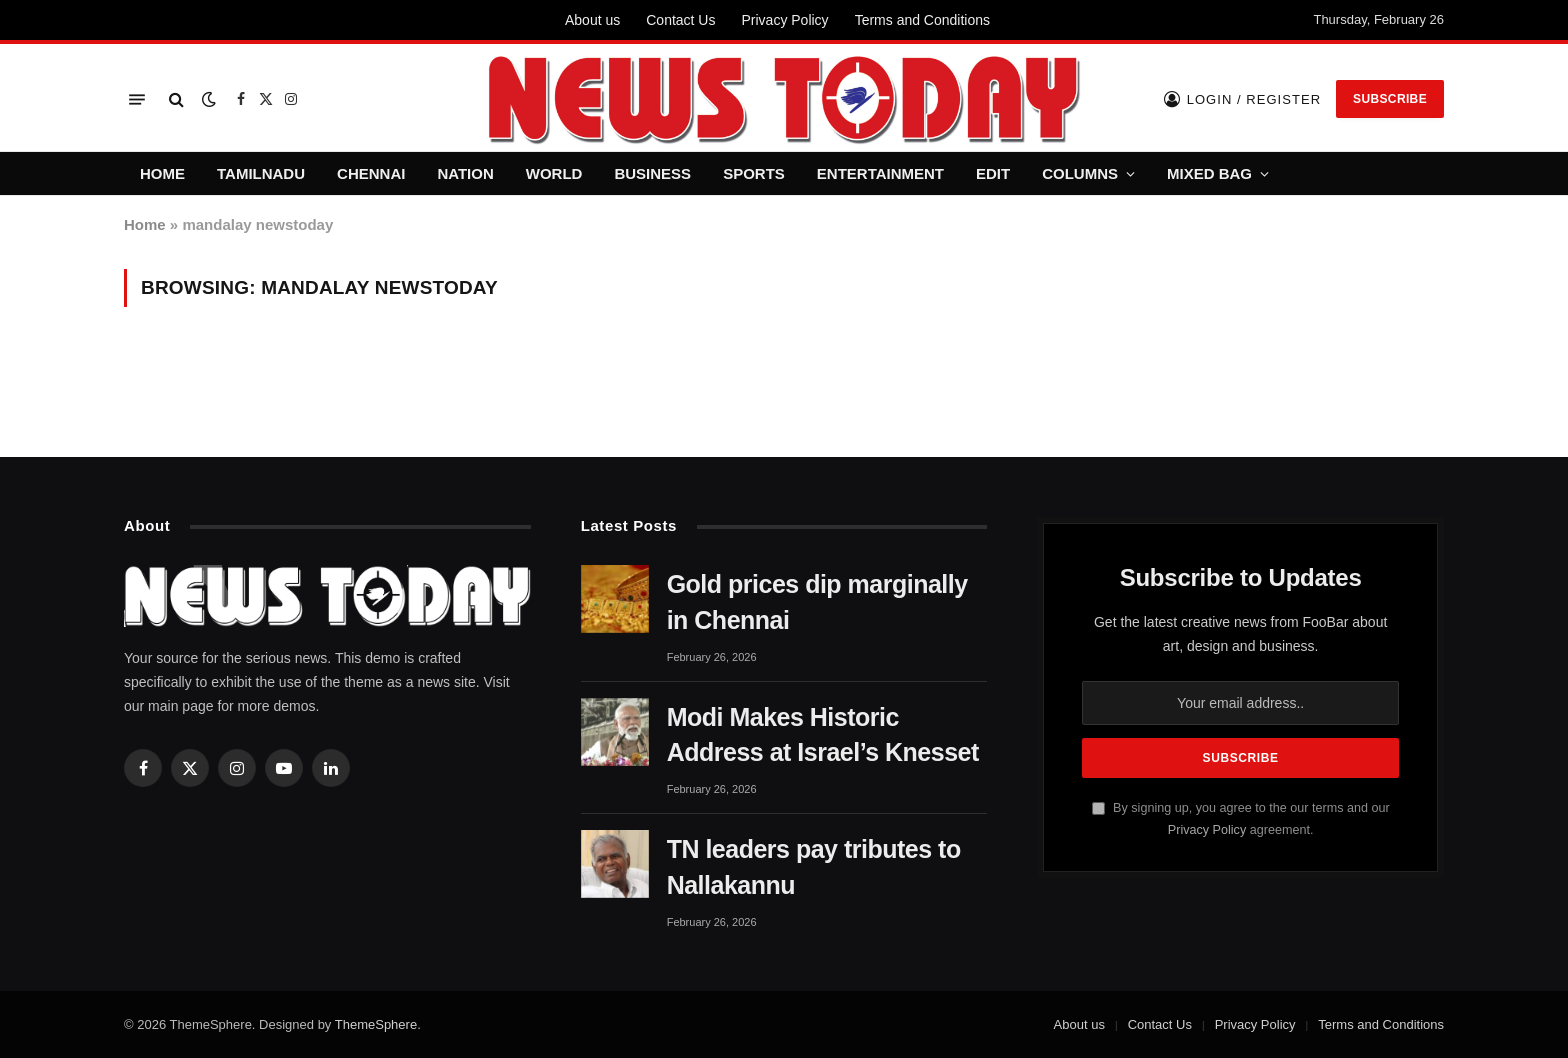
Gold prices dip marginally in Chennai (817, 602)
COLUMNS (1080, 173)
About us (592, 20)
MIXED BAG (1209, 173)
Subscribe (1390, 99)
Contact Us (680, 20)
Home (145, 224)
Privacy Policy (784, 20)
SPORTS (754, 173)
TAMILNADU (261, 173)
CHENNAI (371, 173)
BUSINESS (652, 173)
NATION (465, 173)
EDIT (993, 173)
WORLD (554, 173)
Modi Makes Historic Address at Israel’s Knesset (823, 735)
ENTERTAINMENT (880, 173)
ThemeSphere (376, 1024)
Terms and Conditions (922, 20)
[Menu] (137, 99)
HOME (162, 173)
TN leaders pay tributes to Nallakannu (814, 867)
